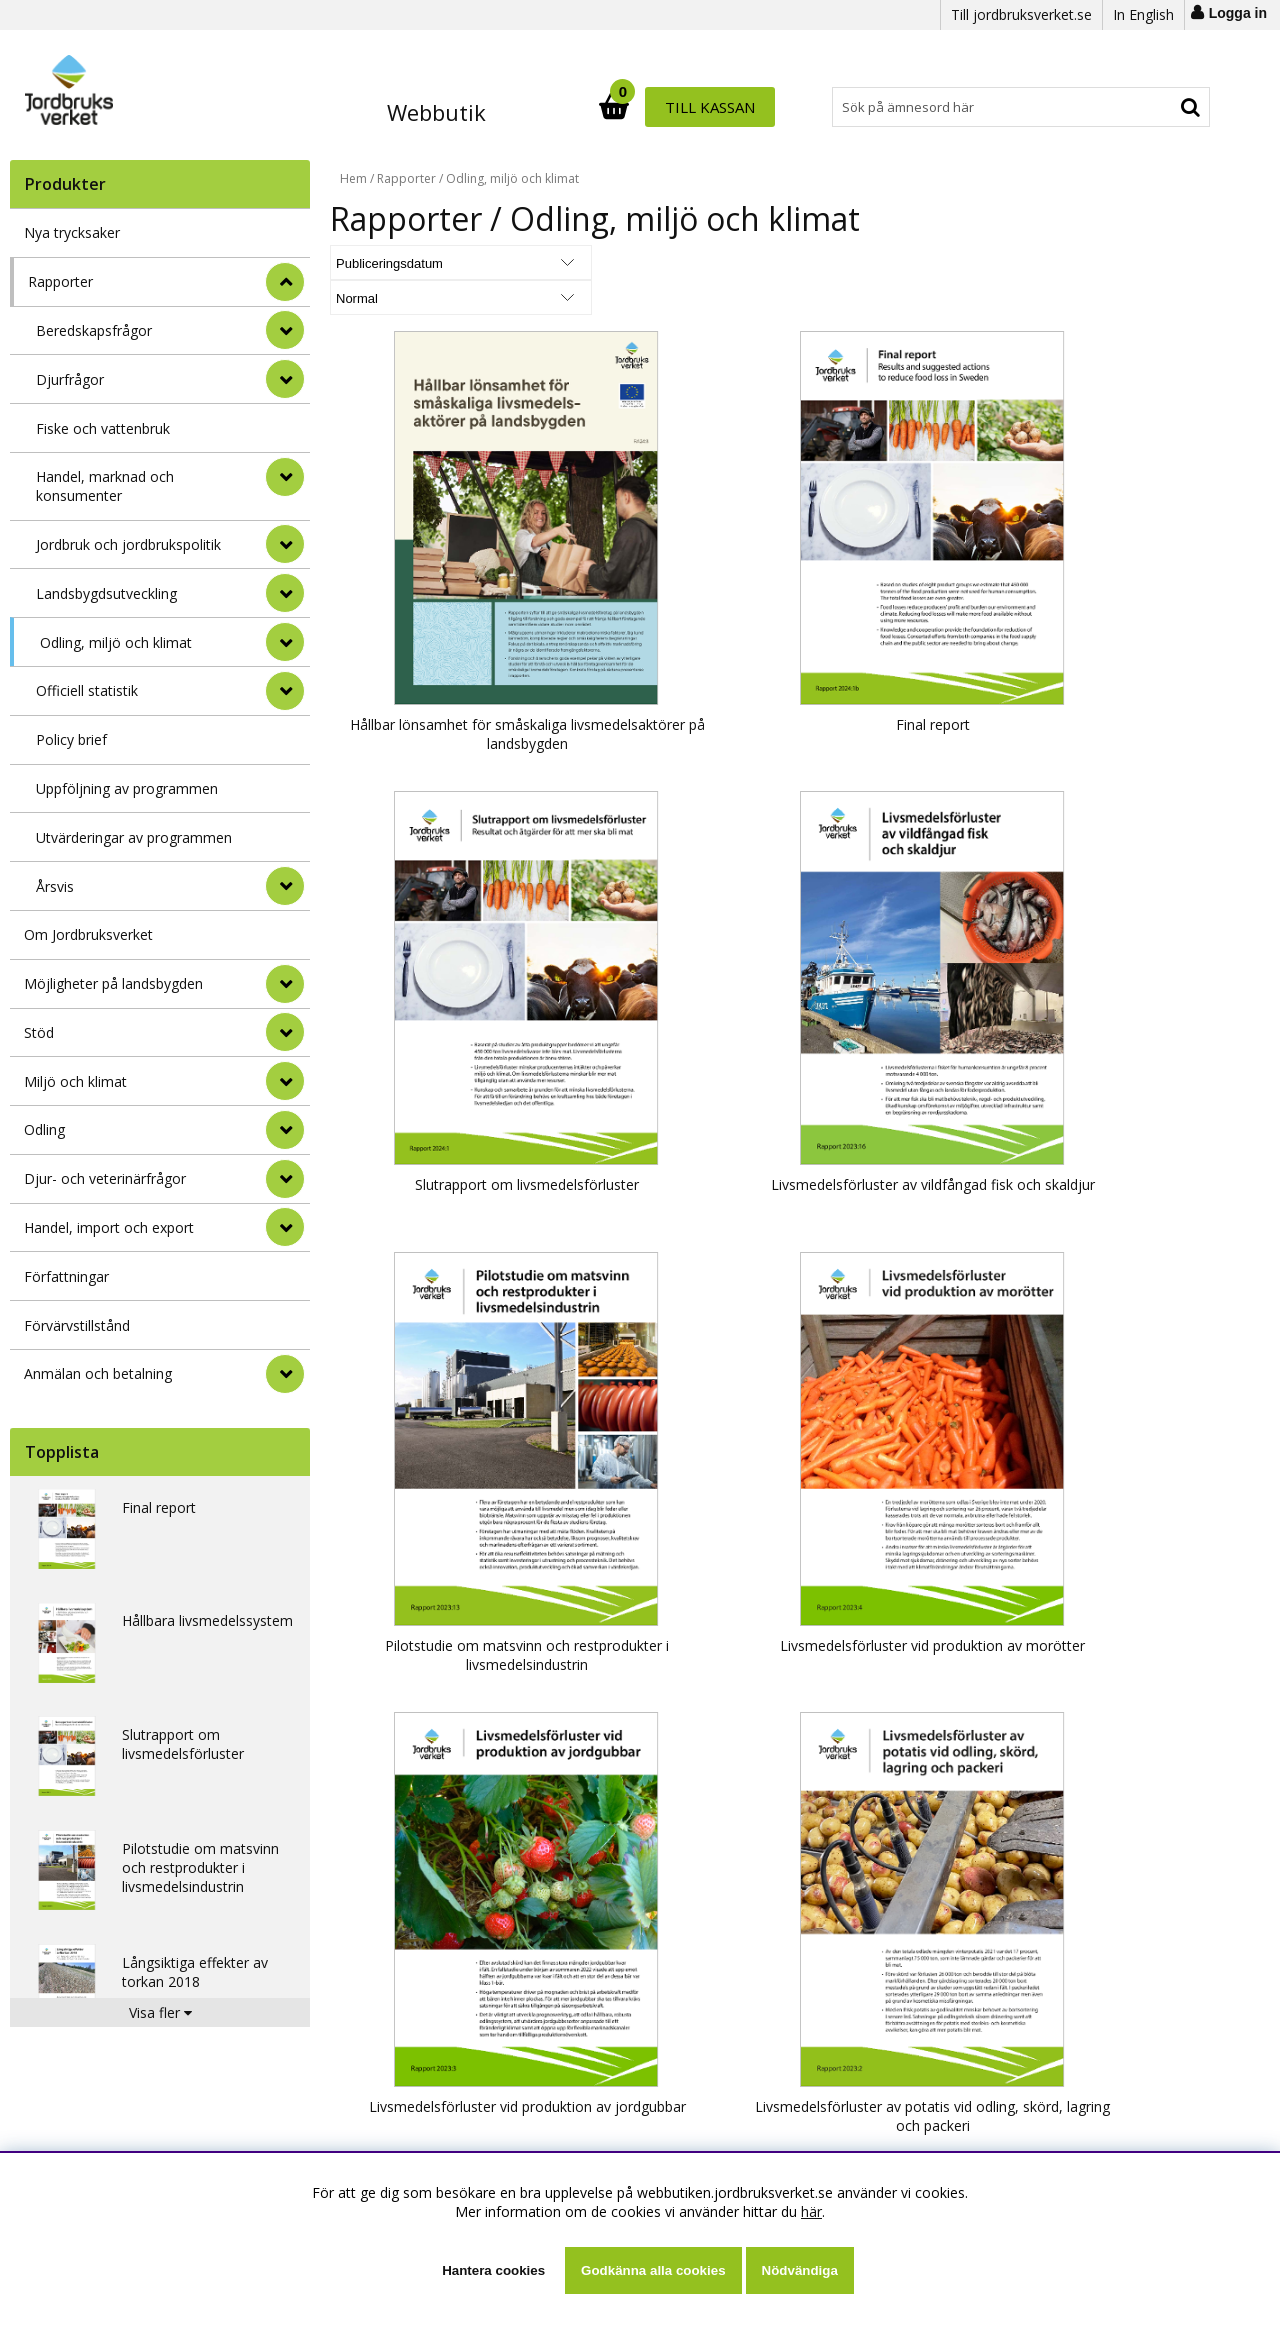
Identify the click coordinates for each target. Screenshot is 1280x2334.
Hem (353, 178)
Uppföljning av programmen (127, 788)
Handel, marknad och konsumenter (105, 486)
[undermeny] (285, 330)
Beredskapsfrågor (94, 330)
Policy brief (71, 739)
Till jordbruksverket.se (1021, 14)
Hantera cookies (493, 2270)
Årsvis (55, 886)
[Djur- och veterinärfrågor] (285, 1179)
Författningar (66, 1276)
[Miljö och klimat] (285, 1081)
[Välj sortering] (405, 262)
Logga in (1238, 13)
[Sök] (728, 107)
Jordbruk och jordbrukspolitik (128, 544)
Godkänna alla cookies (653, 2270)
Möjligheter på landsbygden (113, 983)
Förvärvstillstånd (77, 1325)
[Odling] (285, 1130)
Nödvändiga (800, 2270)
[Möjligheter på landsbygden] (285, 984)
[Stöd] (285, 1032)
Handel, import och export (109, 1227)
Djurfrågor (70, 379)
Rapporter (60, 281)
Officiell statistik (87, 690)
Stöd (39, 1032)
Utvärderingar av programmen (134, 837)
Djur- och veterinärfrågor (105, 1178)
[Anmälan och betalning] (285, 1374)
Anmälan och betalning (98, 1373)
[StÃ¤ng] (285, 282)
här (811, 2211)
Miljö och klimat (75, 1081)
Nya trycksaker (72, 232)
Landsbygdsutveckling (106, 593)
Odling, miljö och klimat (116, 642)
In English (1143, 14)
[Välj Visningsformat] (565, 262)
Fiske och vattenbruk (103, 428)
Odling (44, 1129)
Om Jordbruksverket (88, 934)
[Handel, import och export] (285, 1227)
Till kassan (1147, 107)
